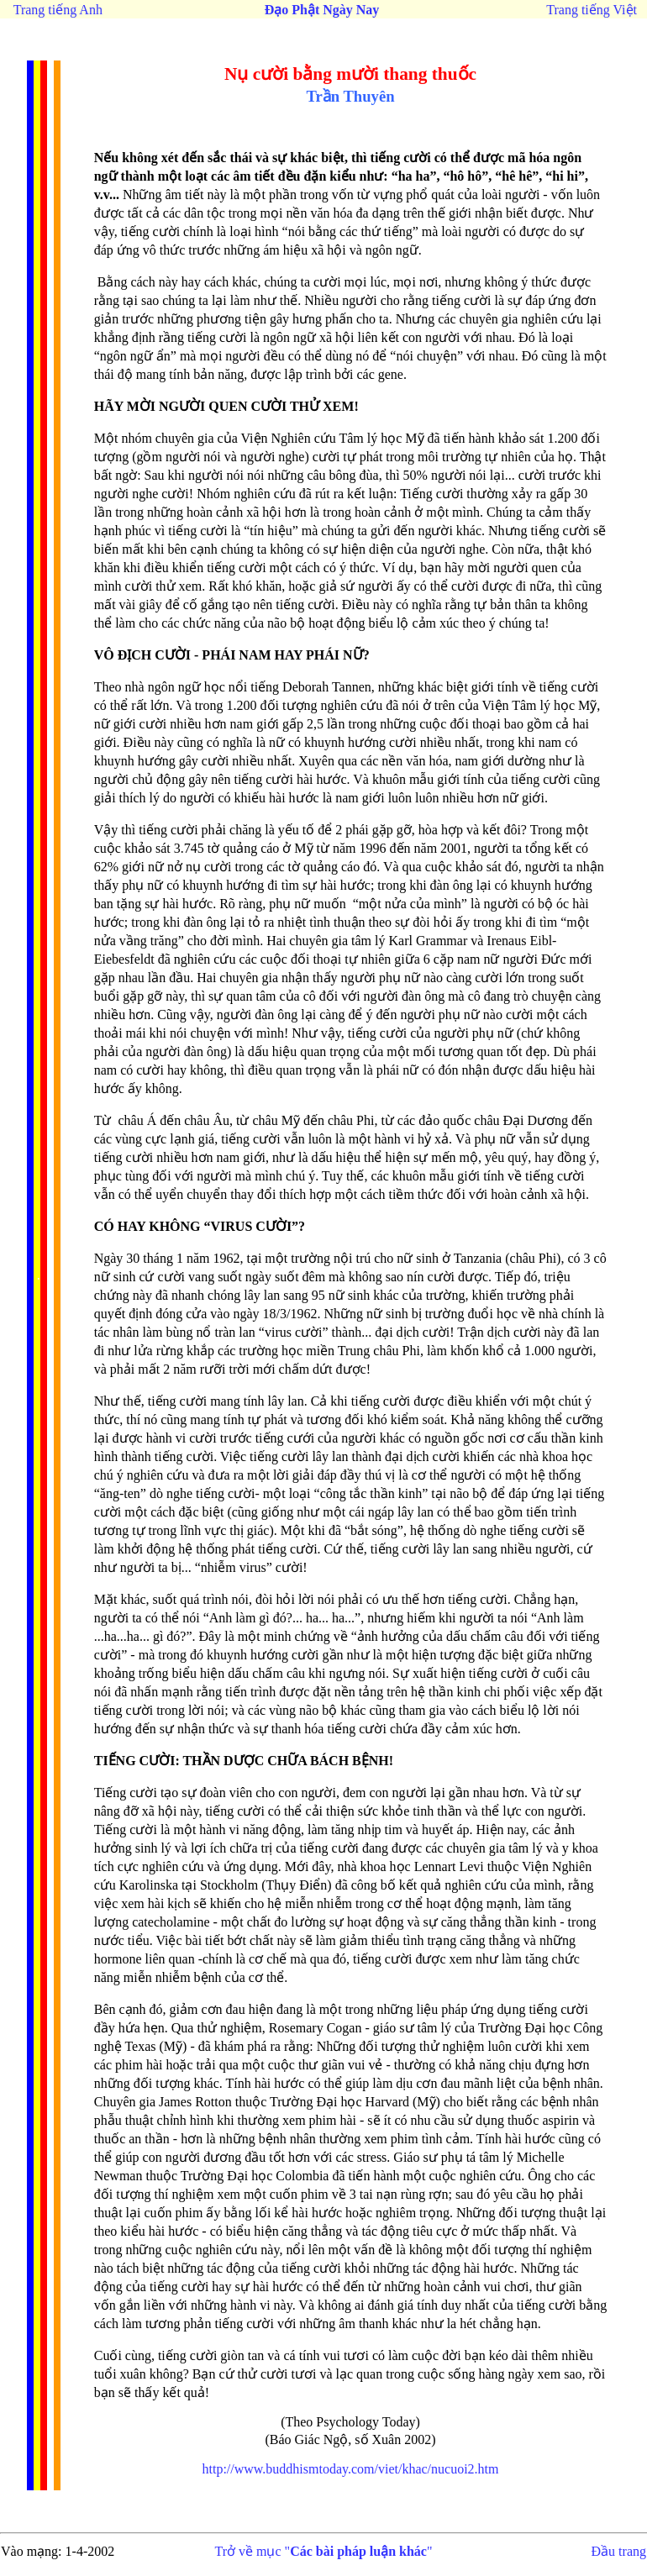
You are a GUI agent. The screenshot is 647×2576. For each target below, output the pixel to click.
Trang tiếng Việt (591, 10)
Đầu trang (619, 2551)
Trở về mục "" (324, 2551)
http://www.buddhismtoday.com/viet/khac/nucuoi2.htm (351, 2469)
